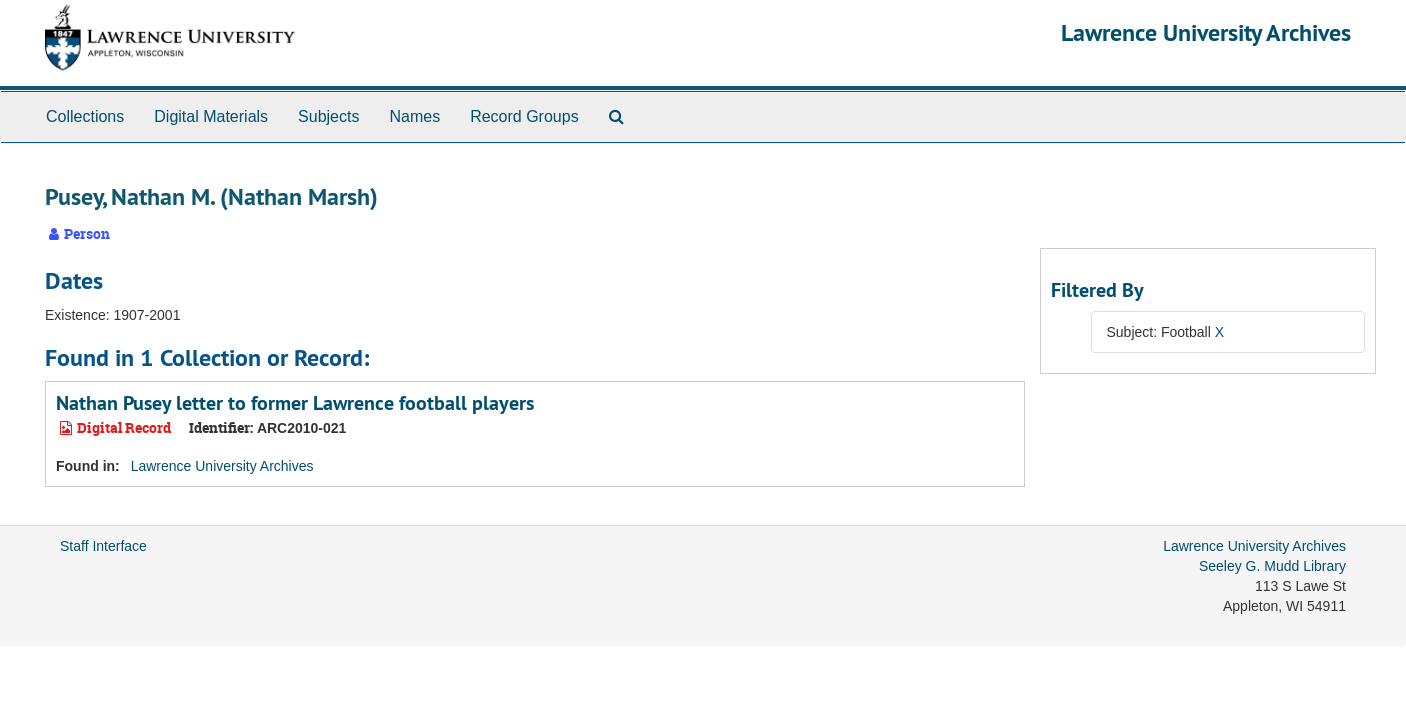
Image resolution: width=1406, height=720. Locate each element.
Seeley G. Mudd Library (1272, 566)
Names (414, 116)
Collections (85, 116)
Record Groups (524, 116)
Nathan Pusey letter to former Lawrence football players (295, 403)
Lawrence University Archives (1206, 32)
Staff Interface (103, 546)
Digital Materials (211, 116)
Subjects (328, 116)
